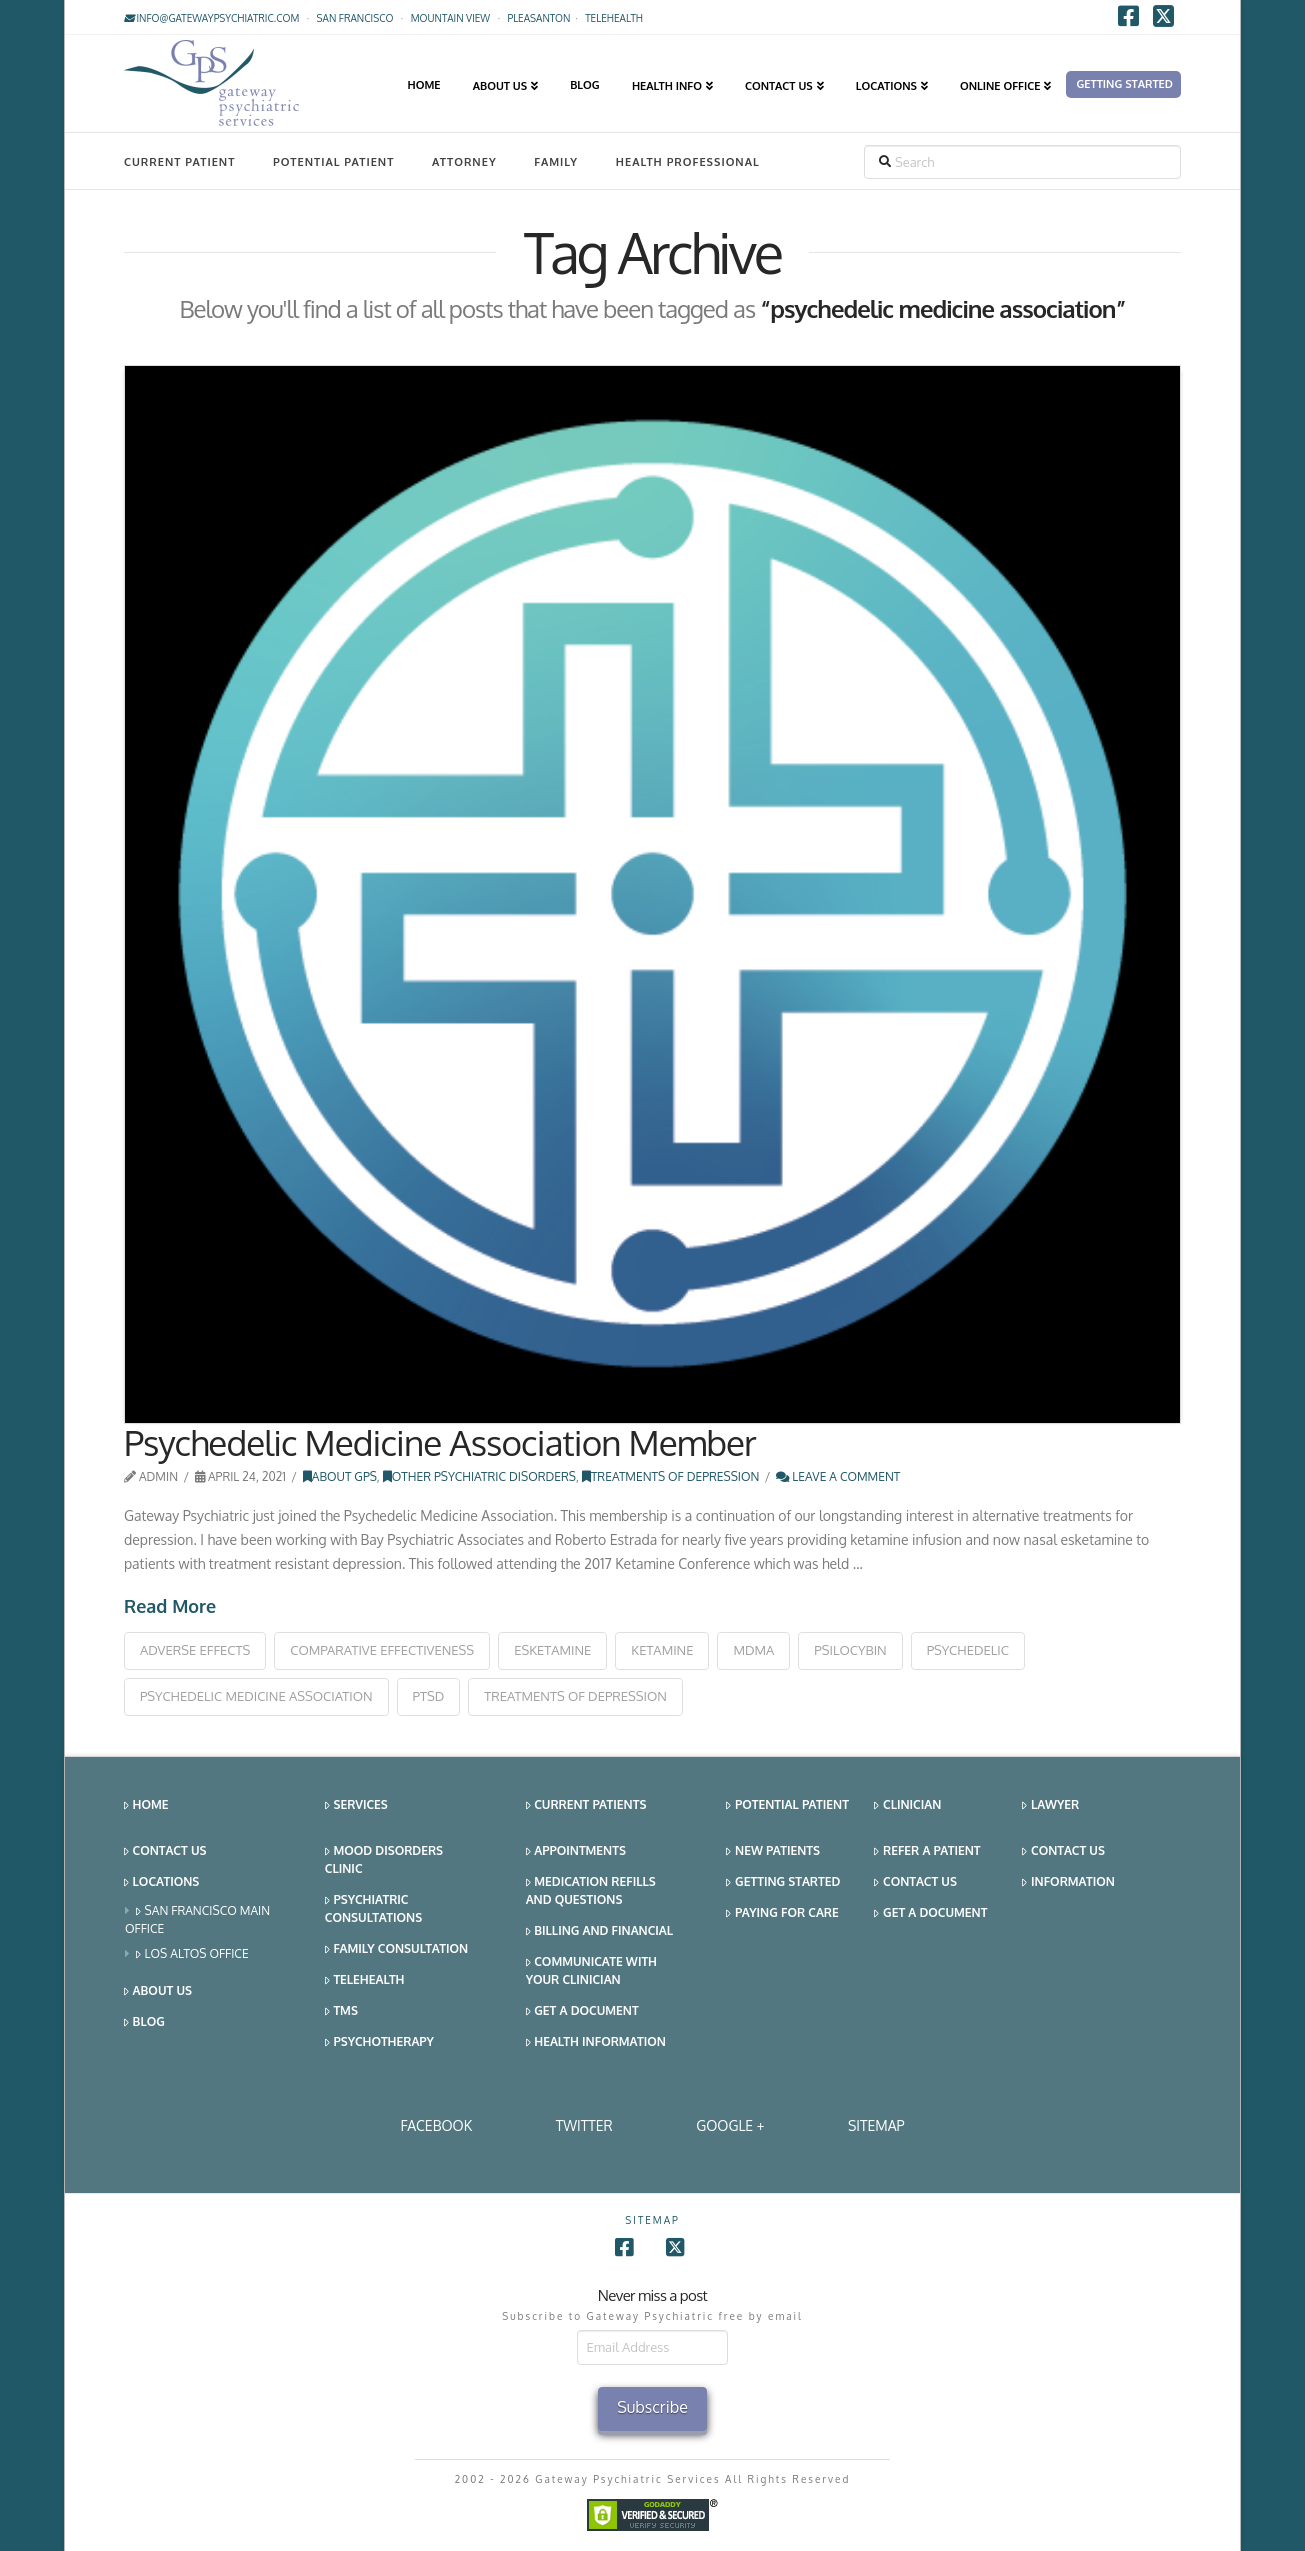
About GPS (340, 1476)
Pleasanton (538, 18)
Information (1068, 1882)
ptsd (429, 1696)
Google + (730, 2125)
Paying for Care (782, 1913)
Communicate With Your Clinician (591, 1970)
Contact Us (165, 1851)
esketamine (552, 1650)
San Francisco (355, 18)
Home (146, 1805)
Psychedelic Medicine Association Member (440, 1442)
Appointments (576, 1851)
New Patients (773, 1851)
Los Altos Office (192, 1954)
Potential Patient (333, 162)
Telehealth (365, 1980)
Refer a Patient (927, 1851)
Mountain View (451, 18)
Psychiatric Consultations (373, 1908)
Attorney (464, 162)
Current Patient (179, 162)
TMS (341, 2011)
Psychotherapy (379, 2042)
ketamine (662, 1650)
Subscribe (652, 2407)
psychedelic (968, 1650)
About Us (158, 1991)
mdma (753, 1650)
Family (556, 162)
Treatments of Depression (670, 1476)
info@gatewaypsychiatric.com (211, 18)
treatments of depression (575, 1696)
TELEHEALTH (614, 18)
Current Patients (586, 1805)
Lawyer (1050, 1805)
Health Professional (688, 162)
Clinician (907, 1805)
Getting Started (783, 1882)
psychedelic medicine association (256, 1696)
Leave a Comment (838, 1476)
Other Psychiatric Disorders (479, 1476)
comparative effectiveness (382, 1650)
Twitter (584, 2125)
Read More (170, 1606)
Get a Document (582, 2011)
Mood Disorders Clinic (384, 1859)
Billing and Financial (599, 1931)
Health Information (596, 2042)
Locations (161, 1882)
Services (356, 1805)
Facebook (436, 2125)
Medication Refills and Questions (591, 1890)
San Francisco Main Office (197, 1919)
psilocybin (850, 1650)
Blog (144, 2022)
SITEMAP (876, 2125)
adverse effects (195, 1650)
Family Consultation (396, 1949)
